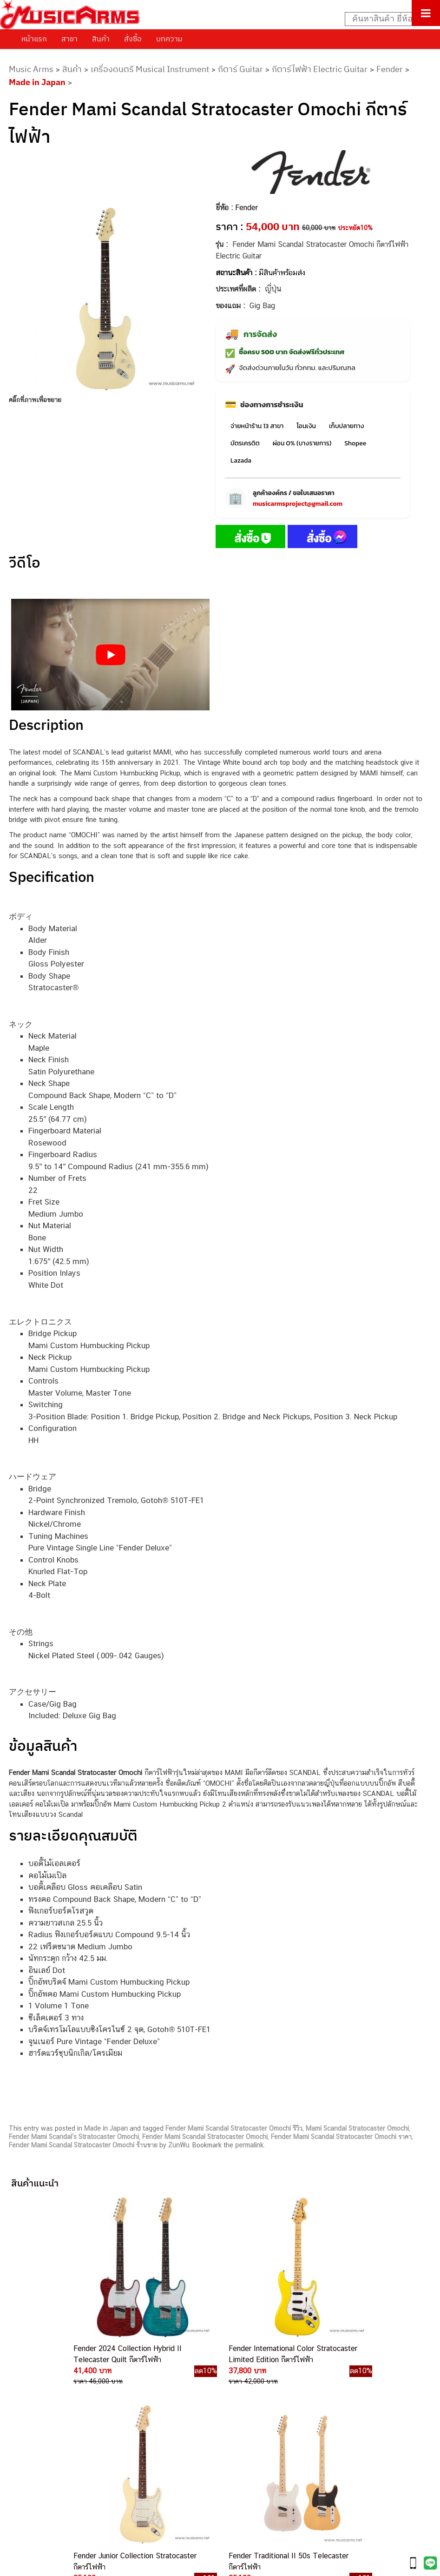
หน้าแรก (34, 38)
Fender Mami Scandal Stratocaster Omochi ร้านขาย (83, 2145)
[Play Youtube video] (110, 654)
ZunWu (178, 2145)
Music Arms (31, 69)
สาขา (69, 38)
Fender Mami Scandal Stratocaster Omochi (205, 2136)
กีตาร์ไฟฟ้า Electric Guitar (320, 69)
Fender (389, 69)
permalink (249, 2145)
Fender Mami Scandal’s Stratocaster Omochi (74, 2136)
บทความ (169, 38)
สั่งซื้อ (133, 38)
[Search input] (387, 19)
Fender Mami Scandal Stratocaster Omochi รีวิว (233, 2128)
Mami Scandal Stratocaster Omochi (357, 2128)
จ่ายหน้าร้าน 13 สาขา (256, 426)
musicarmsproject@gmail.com (297, 504)
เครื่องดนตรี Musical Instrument (150, 69)
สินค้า (101, 38)
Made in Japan (37, 82)
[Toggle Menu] (426, 13)
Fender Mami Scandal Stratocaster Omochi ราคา (341, 2136)
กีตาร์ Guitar (240, 69)
